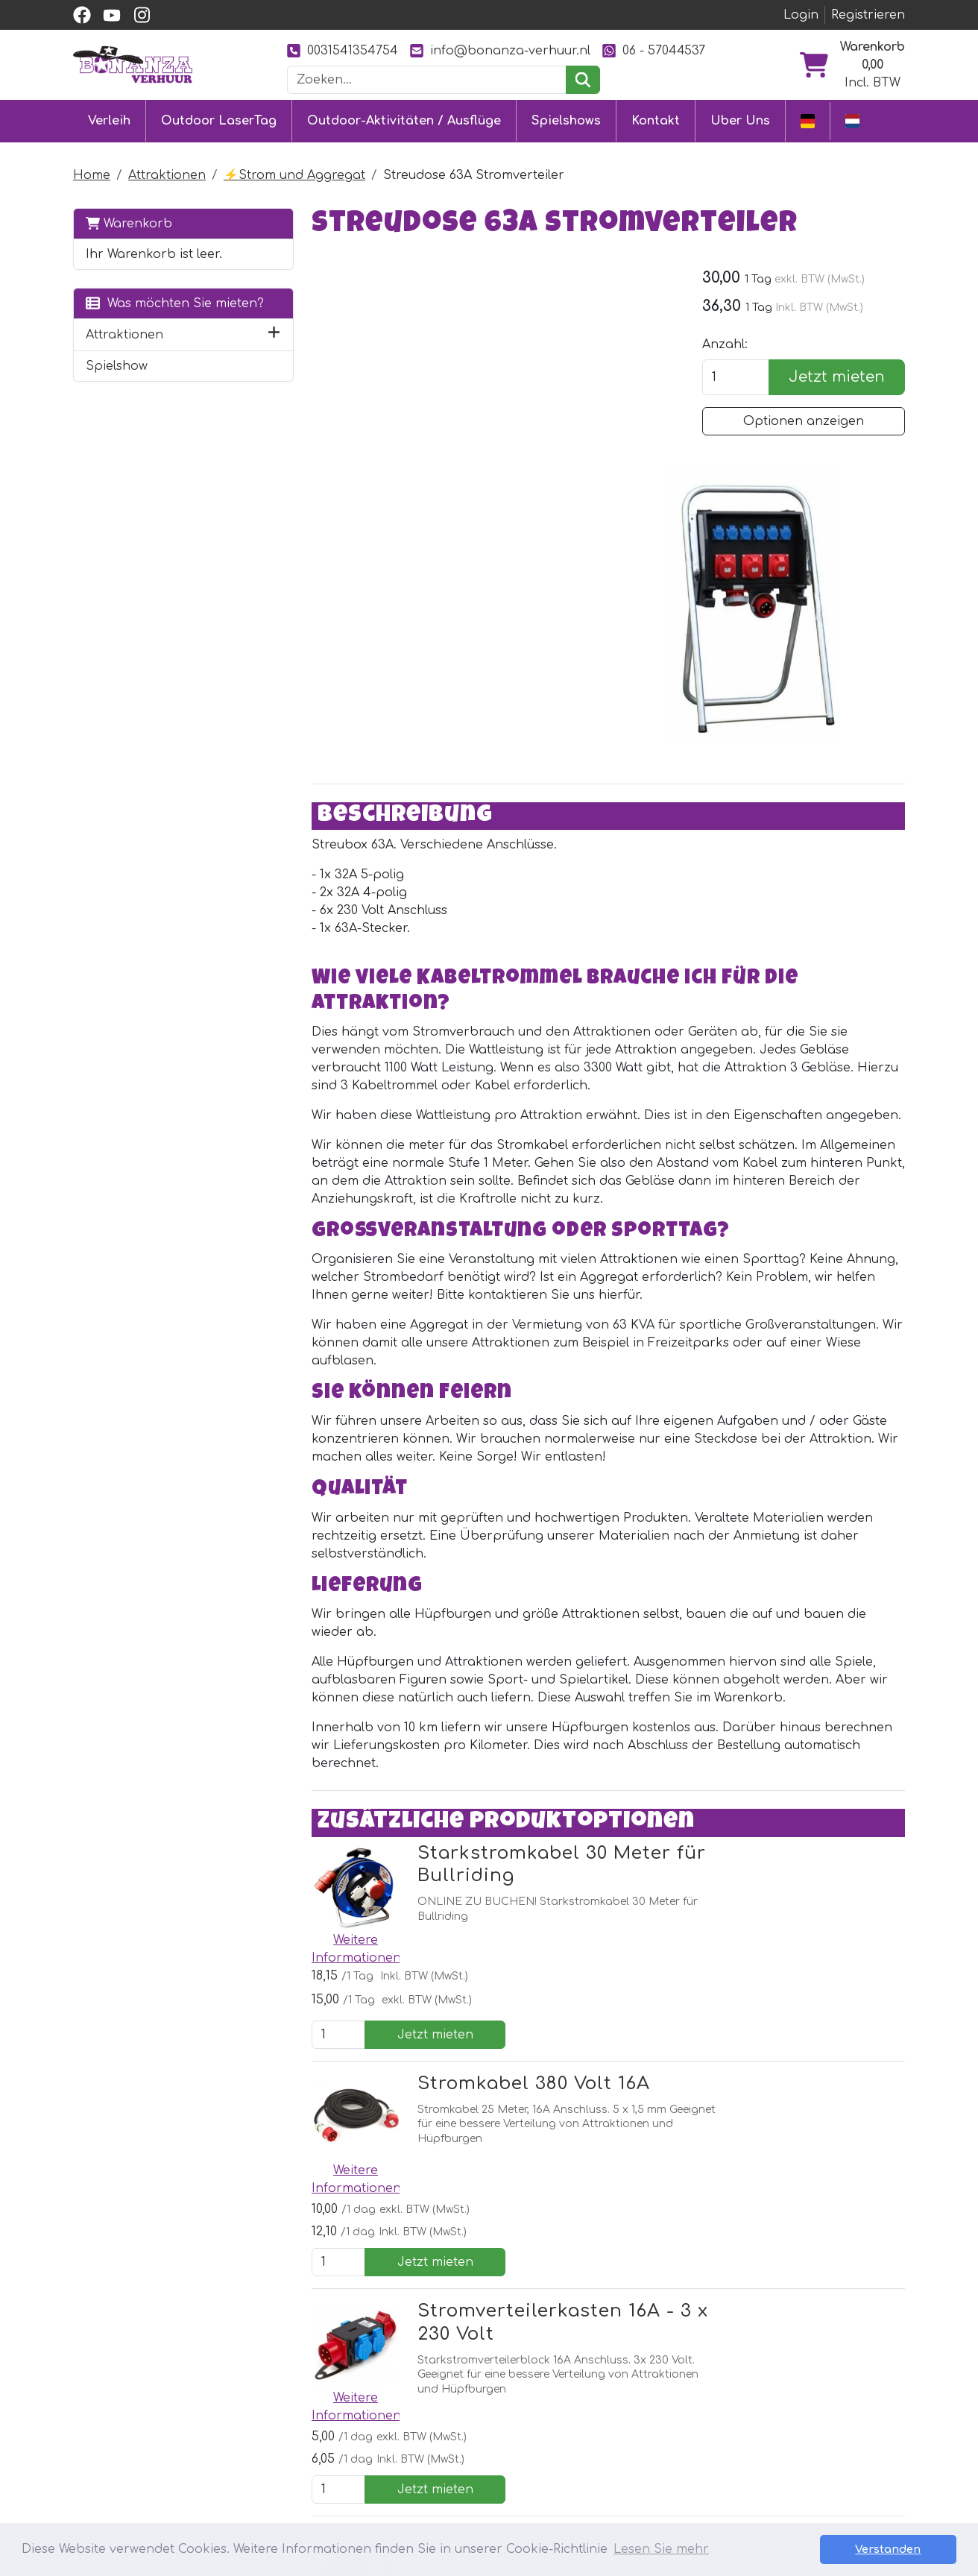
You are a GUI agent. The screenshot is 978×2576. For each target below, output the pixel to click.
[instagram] (142, 15)
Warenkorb (129, 222)
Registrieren (868, 15)
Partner (619, 2389)
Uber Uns (740, 120)
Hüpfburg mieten (319, 2389)
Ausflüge (292, 2469)
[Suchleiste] (427, 80)
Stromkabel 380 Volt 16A (507, 1764)
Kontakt (655, 120)
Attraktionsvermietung (335, 2442)
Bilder (613, 2442)
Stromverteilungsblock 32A (522, 2062)
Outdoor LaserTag (219, 120)
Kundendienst (472, 2389)
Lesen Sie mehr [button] (661, 2549)
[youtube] (112, 15)
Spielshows (566, 120)
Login (800, 15)
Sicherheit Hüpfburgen (501, 2496)
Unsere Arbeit (638, 2415)
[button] (248, 352)
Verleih (109, 120)
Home (91, 174)
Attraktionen (167, 174)
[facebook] (82, 15)
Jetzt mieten (841, 376)
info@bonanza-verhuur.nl (500, 50)
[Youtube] (328, 2263)
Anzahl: (733, 344)
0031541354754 (342, 50)
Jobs (445, 2469)
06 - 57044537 (653, 50)
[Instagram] (360, 2263)
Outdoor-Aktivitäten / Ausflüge (404, 120)
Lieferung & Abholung (498, 2415)
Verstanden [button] (904, 2549)
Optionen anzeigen (808, 421)
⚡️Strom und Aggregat (294, 174)
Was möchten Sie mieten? (148, 311)
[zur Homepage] (132, 64)
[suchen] (582, 80)
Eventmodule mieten (329, 2415)
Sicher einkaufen (482, 2442)
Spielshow (117, 383)
